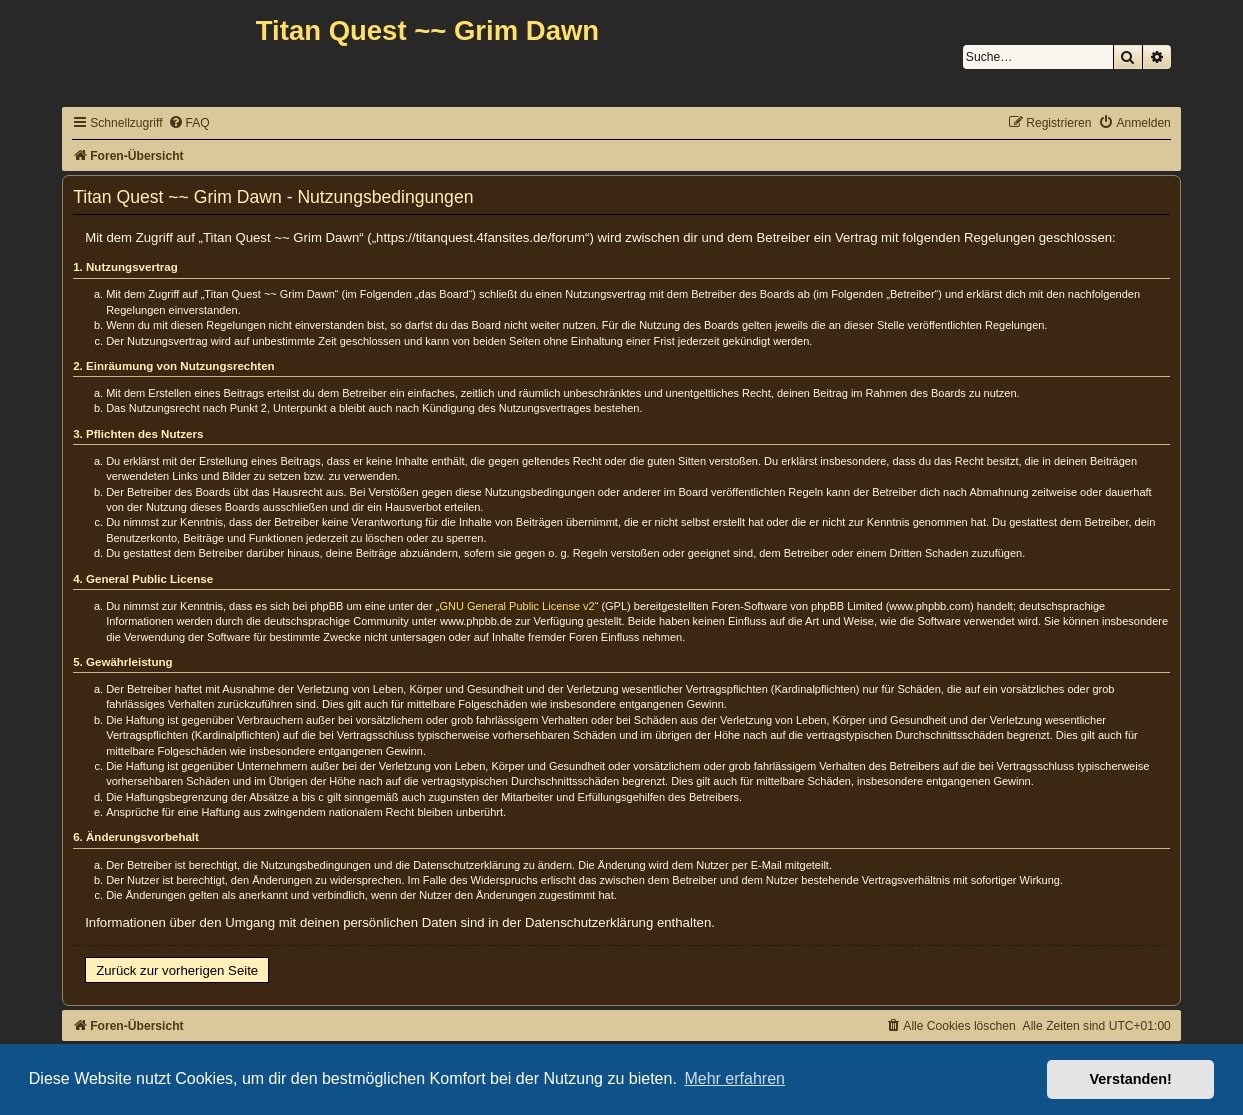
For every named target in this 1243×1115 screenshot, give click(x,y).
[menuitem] (189, 123)
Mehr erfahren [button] (734, 1078)
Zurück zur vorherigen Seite (177, 970)
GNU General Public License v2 (516, 606)
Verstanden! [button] (1131, 1079)
